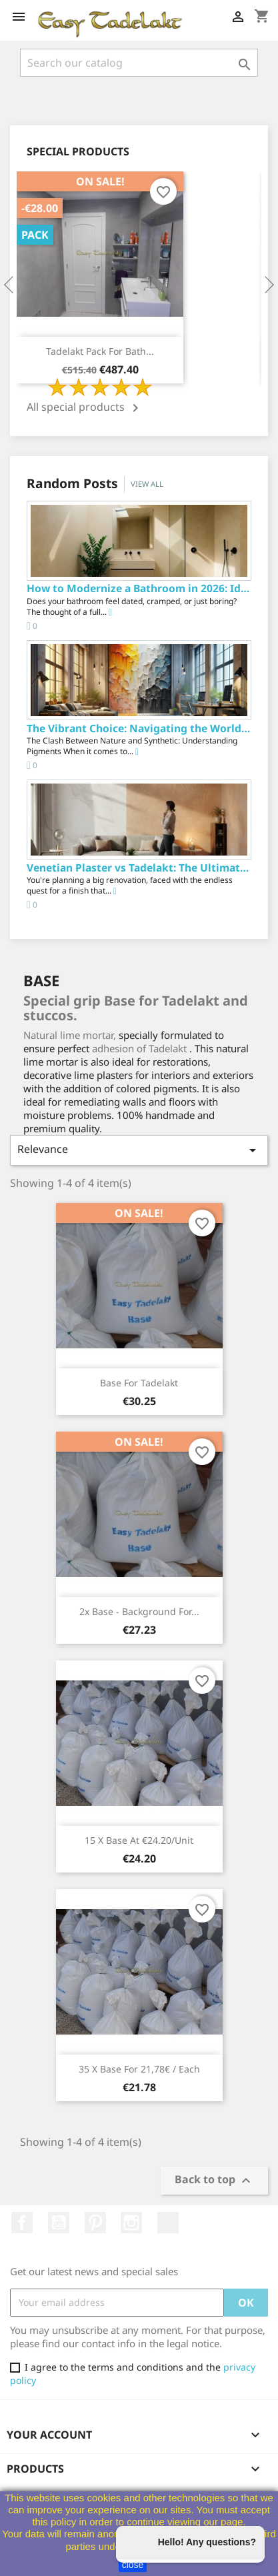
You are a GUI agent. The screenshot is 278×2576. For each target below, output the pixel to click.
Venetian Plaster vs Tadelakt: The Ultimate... (139, 867)
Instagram (131, 2222)
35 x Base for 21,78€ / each (139, 2069)
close (133, 2564)
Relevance (139, 1150)
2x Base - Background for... (139, 1611)
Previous (10, 285)
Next (268, 285)
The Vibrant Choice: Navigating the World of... (139, 728)
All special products (85, 408)
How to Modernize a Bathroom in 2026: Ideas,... (139, 588)
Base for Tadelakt (139, 1382)
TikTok (168, 2222)
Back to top (214, 2180)
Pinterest (95, 2222)
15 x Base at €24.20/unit (139, 1840)
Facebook (22, 2222)
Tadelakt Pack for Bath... (100, 351)
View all (147, 484)
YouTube (58, 2222)
